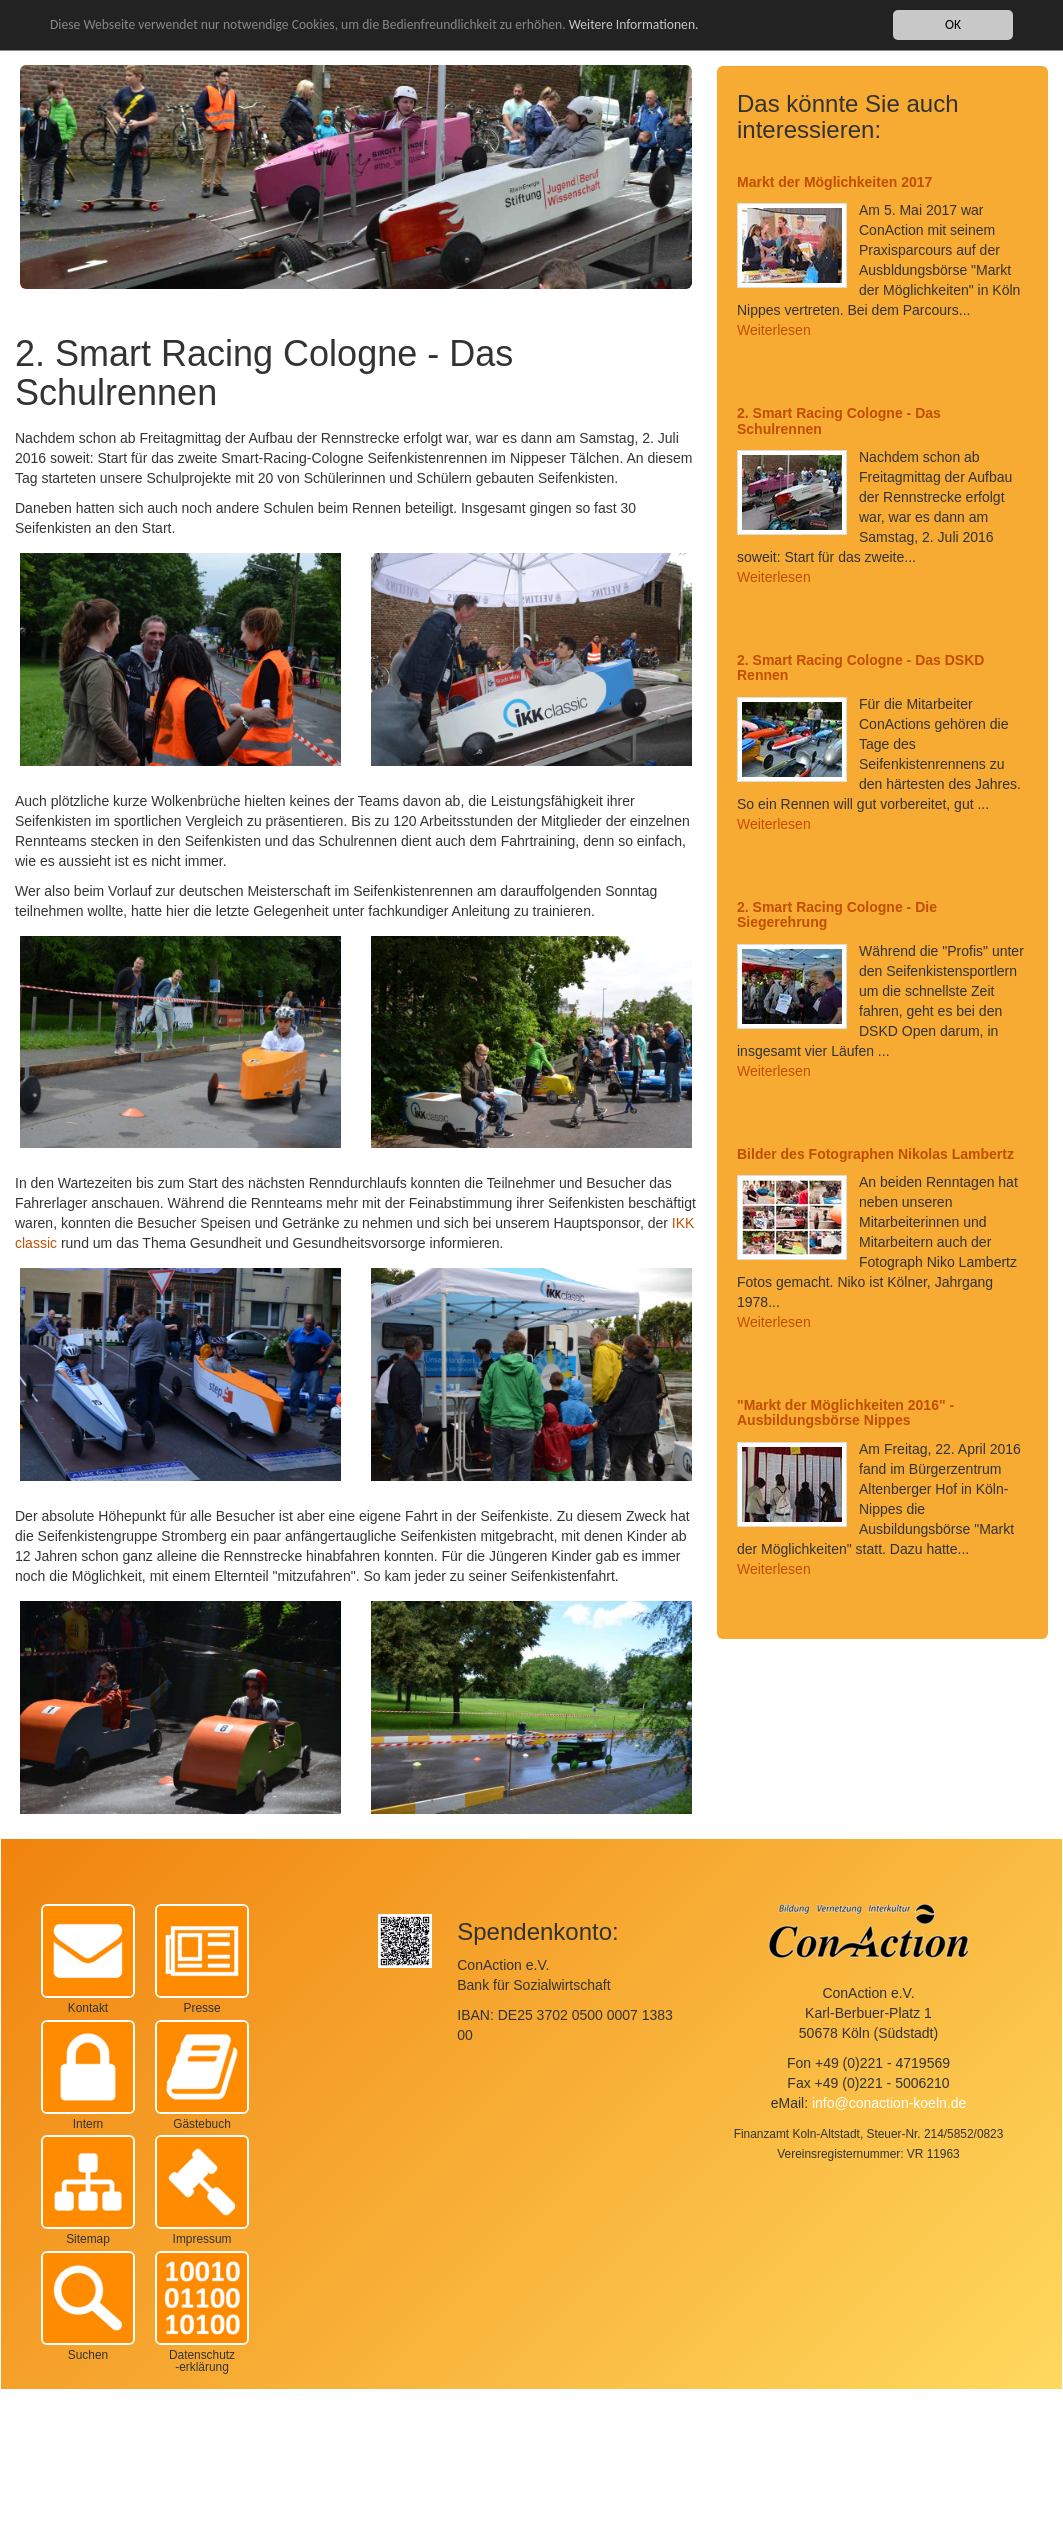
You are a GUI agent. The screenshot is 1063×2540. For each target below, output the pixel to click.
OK (953, 24)
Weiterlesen (774, 330)
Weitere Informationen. (634, 24)
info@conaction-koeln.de (889, 2103)
